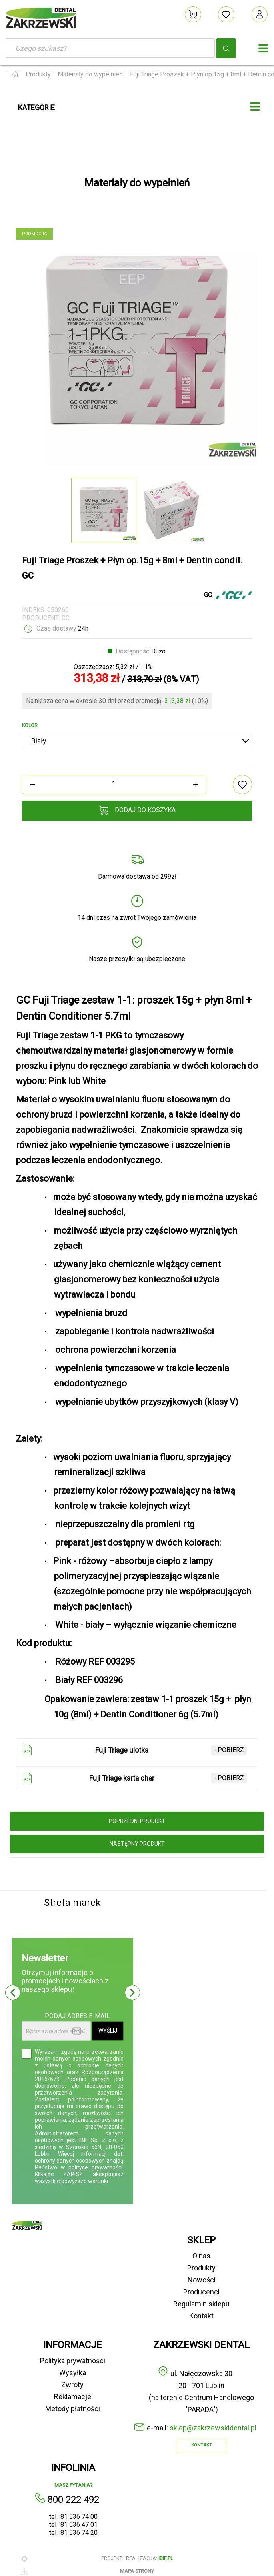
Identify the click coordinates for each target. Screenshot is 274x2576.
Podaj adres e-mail (77, 2016)
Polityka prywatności (72, 2360)
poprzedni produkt (137, 1821)
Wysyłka (72, 2372)
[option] (137, 345)
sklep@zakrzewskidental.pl (213, 2428)
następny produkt (137, 1844)
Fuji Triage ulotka (133, 1750)
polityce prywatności (95, 2167)
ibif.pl (165, 2558)
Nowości (202, 2280)
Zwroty (72, 2384)
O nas (201, 2256)
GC (66, 618)
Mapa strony (137, 2571)
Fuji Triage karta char (133, 1778)
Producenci (201, 2292)
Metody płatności (72, 2408)
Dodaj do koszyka (137, 810)
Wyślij (107, 2030)
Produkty (201, 2268)
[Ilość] (114, 784)
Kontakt (201, 2316)
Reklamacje (72, 2396)
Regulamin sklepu (201, 2304)
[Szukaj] (110, 48)
